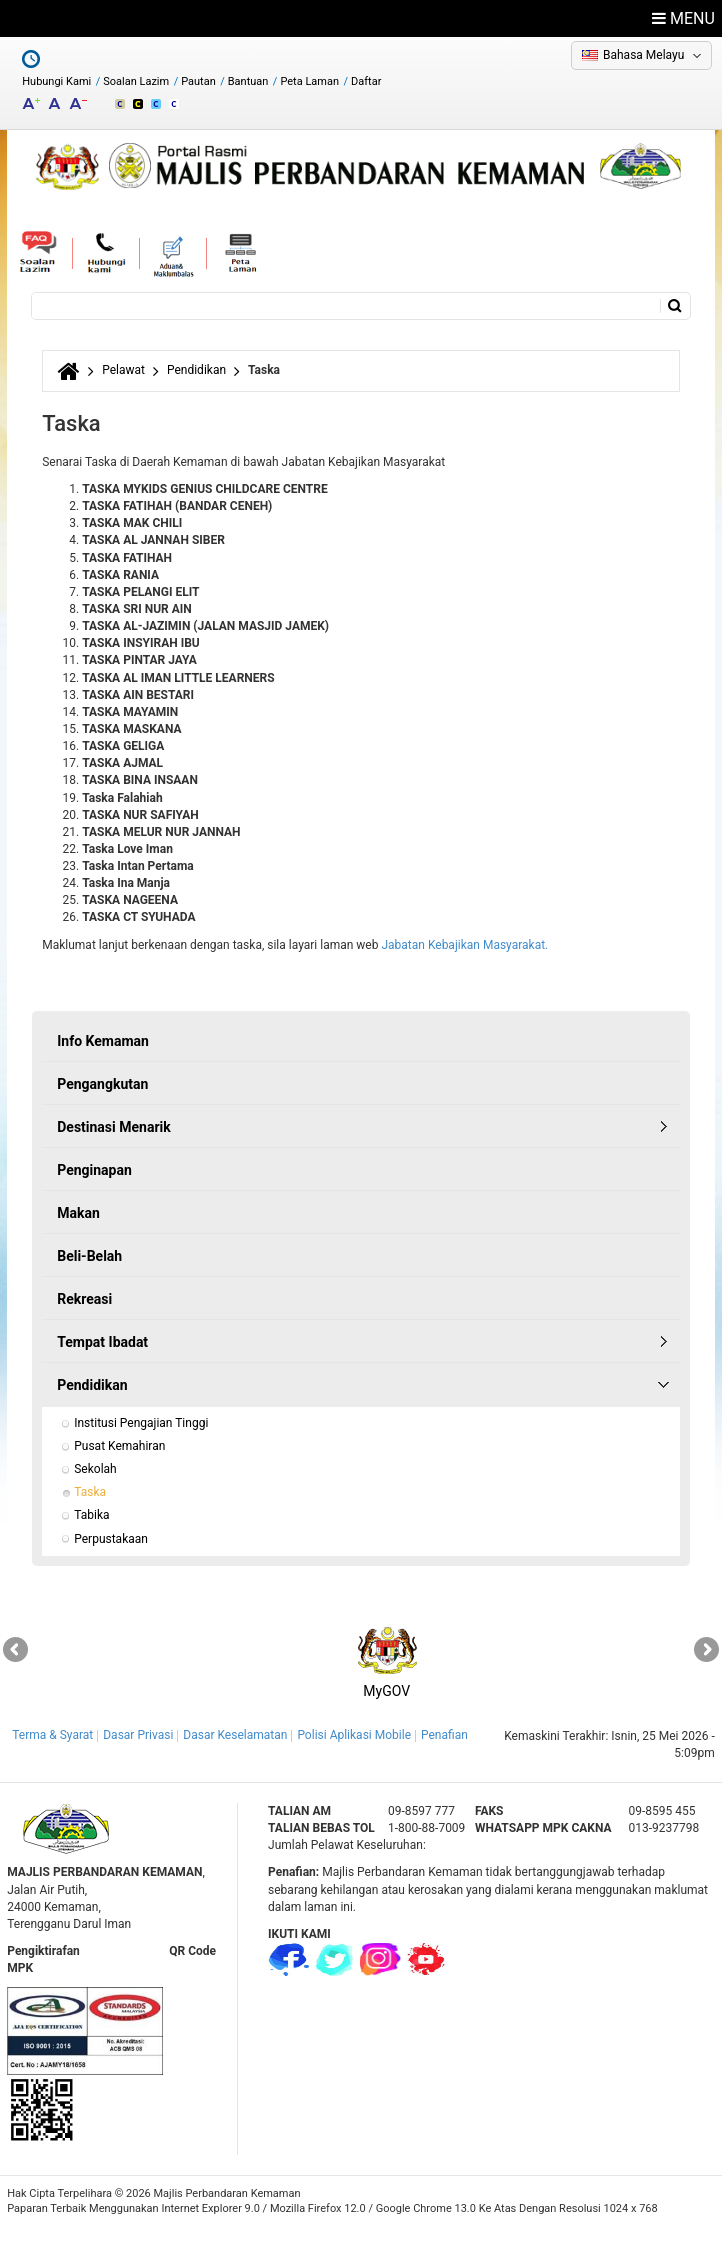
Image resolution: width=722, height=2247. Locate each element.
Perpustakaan (111, 1539)
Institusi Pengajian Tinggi (141, 1423)
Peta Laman (309, 81)
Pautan (198, 81)
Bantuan (248, 81)
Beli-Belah (89, 1256)
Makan (78, 1213)
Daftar (366, 81)
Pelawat (123, 370)
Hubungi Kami (56, 81)
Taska (90, 1492)
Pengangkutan (102, 1084)
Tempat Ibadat (102, 1342)
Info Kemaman (103, 1041)
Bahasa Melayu (643, 55)
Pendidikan (196, 370)
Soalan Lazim (136, 81)
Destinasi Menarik (113, 1127)
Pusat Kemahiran (119, 1446)
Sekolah (95, 1469)
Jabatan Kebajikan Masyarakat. (464, 945)
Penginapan (94, 1170)
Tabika (91, 1515)
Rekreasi (84, 1299)
